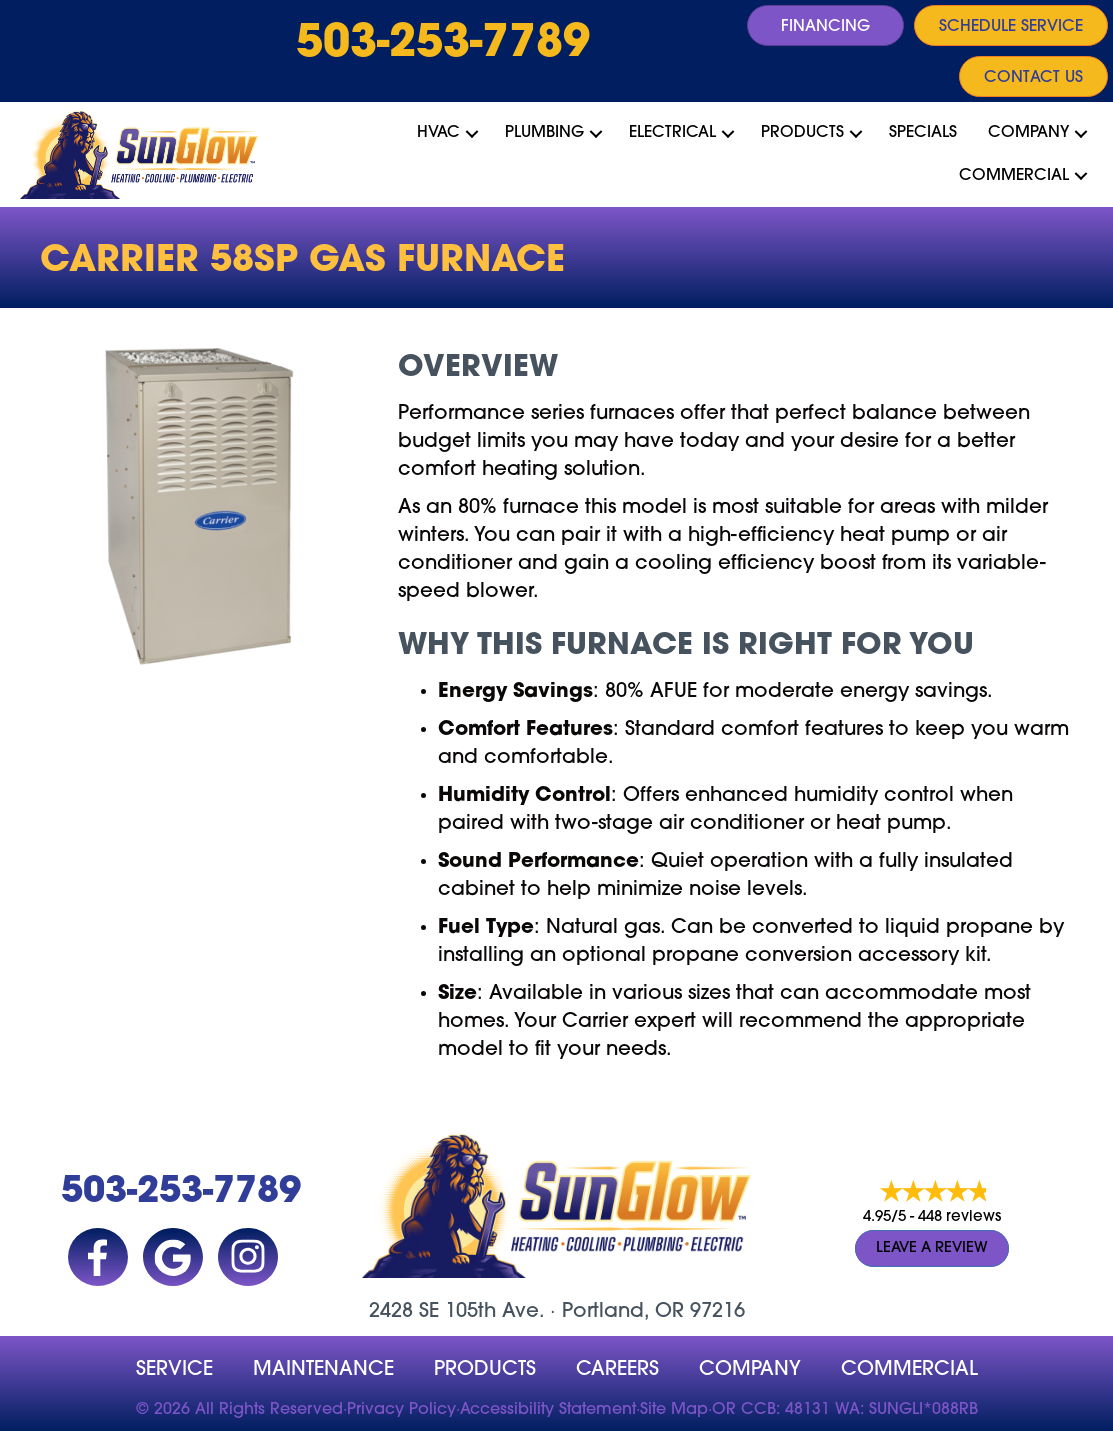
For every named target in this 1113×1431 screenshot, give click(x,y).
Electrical (672, 133)
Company (1028, 133)
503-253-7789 (443, 45)
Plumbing (544, 133)
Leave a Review (932, 1248)
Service (174, 1370)
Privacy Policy (401, 1410)
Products (802, 133)
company (750, 1370)
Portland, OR (623, 1312)
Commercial (1014, 176)
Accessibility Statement (548, 1410)
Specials (923, 133)
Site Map (674, 1410)
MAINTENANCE (323, 1370)
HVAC (438, 133)
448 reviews (959, 1217)
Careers (617, 1370)
